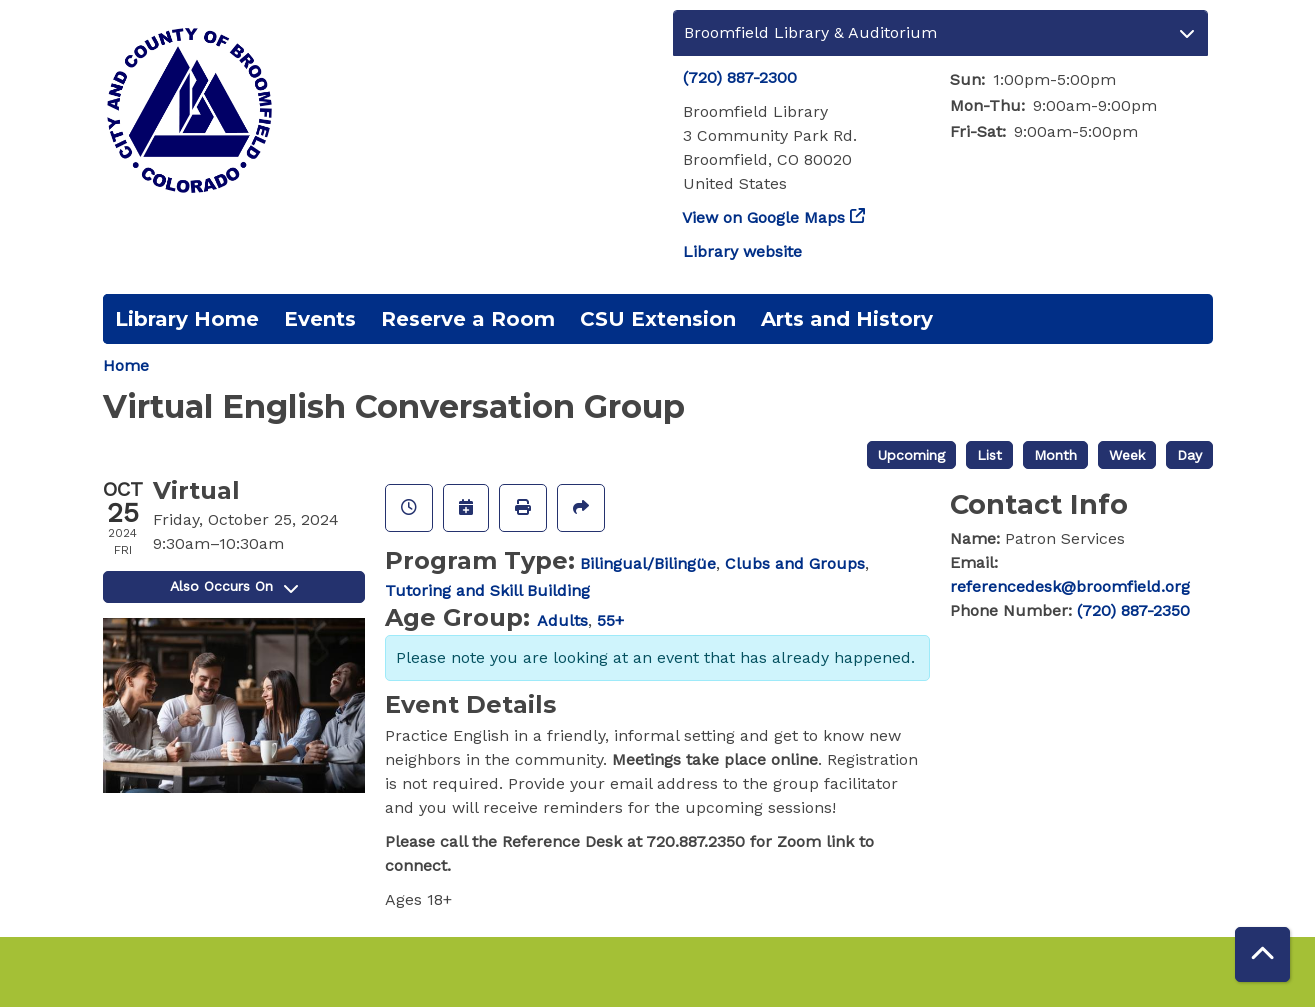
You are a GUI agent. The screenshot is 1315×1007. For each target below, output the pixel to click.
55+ (610, 620)
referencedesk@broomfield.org (1070, 586)
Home (126, 365)
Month (1055, 455)
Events (320, 319)
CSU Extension (658, 319)
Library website (742, 251)
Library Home (187, 319)
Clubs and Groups (795, 563)
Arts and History (847, 319)
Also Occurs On (234, 586)
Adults (562, 620)
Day (1189, 455)
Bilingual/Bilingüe (648, 563)
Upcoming (911, 455)
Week (1127, 455)
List (989, 455)
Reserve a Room (468, 319)
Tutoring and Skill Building (487, 590)
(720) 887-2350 (1133, 610)
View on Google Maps (764, 217)
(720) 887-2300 (740, 77)
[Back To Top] (1262, 954)
